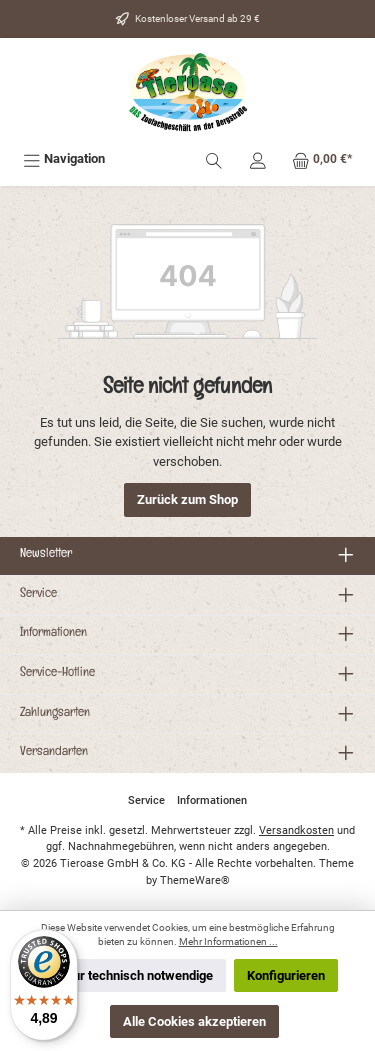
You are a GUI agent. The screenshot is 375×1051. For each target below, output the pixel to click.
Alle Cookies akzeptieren (194, 1021)
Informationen (53, 634)
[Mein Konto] (258, 158)
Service (38, 595)
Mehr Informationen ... (228, 941)
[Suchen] (214, 158)
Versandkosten (296, 830)
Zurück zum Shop (187, 499)
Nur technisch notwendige (138, 975)
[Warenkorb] (322, 158)
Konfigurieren (286, 975)
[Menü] (64, 158)
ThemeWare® (195, 880)
